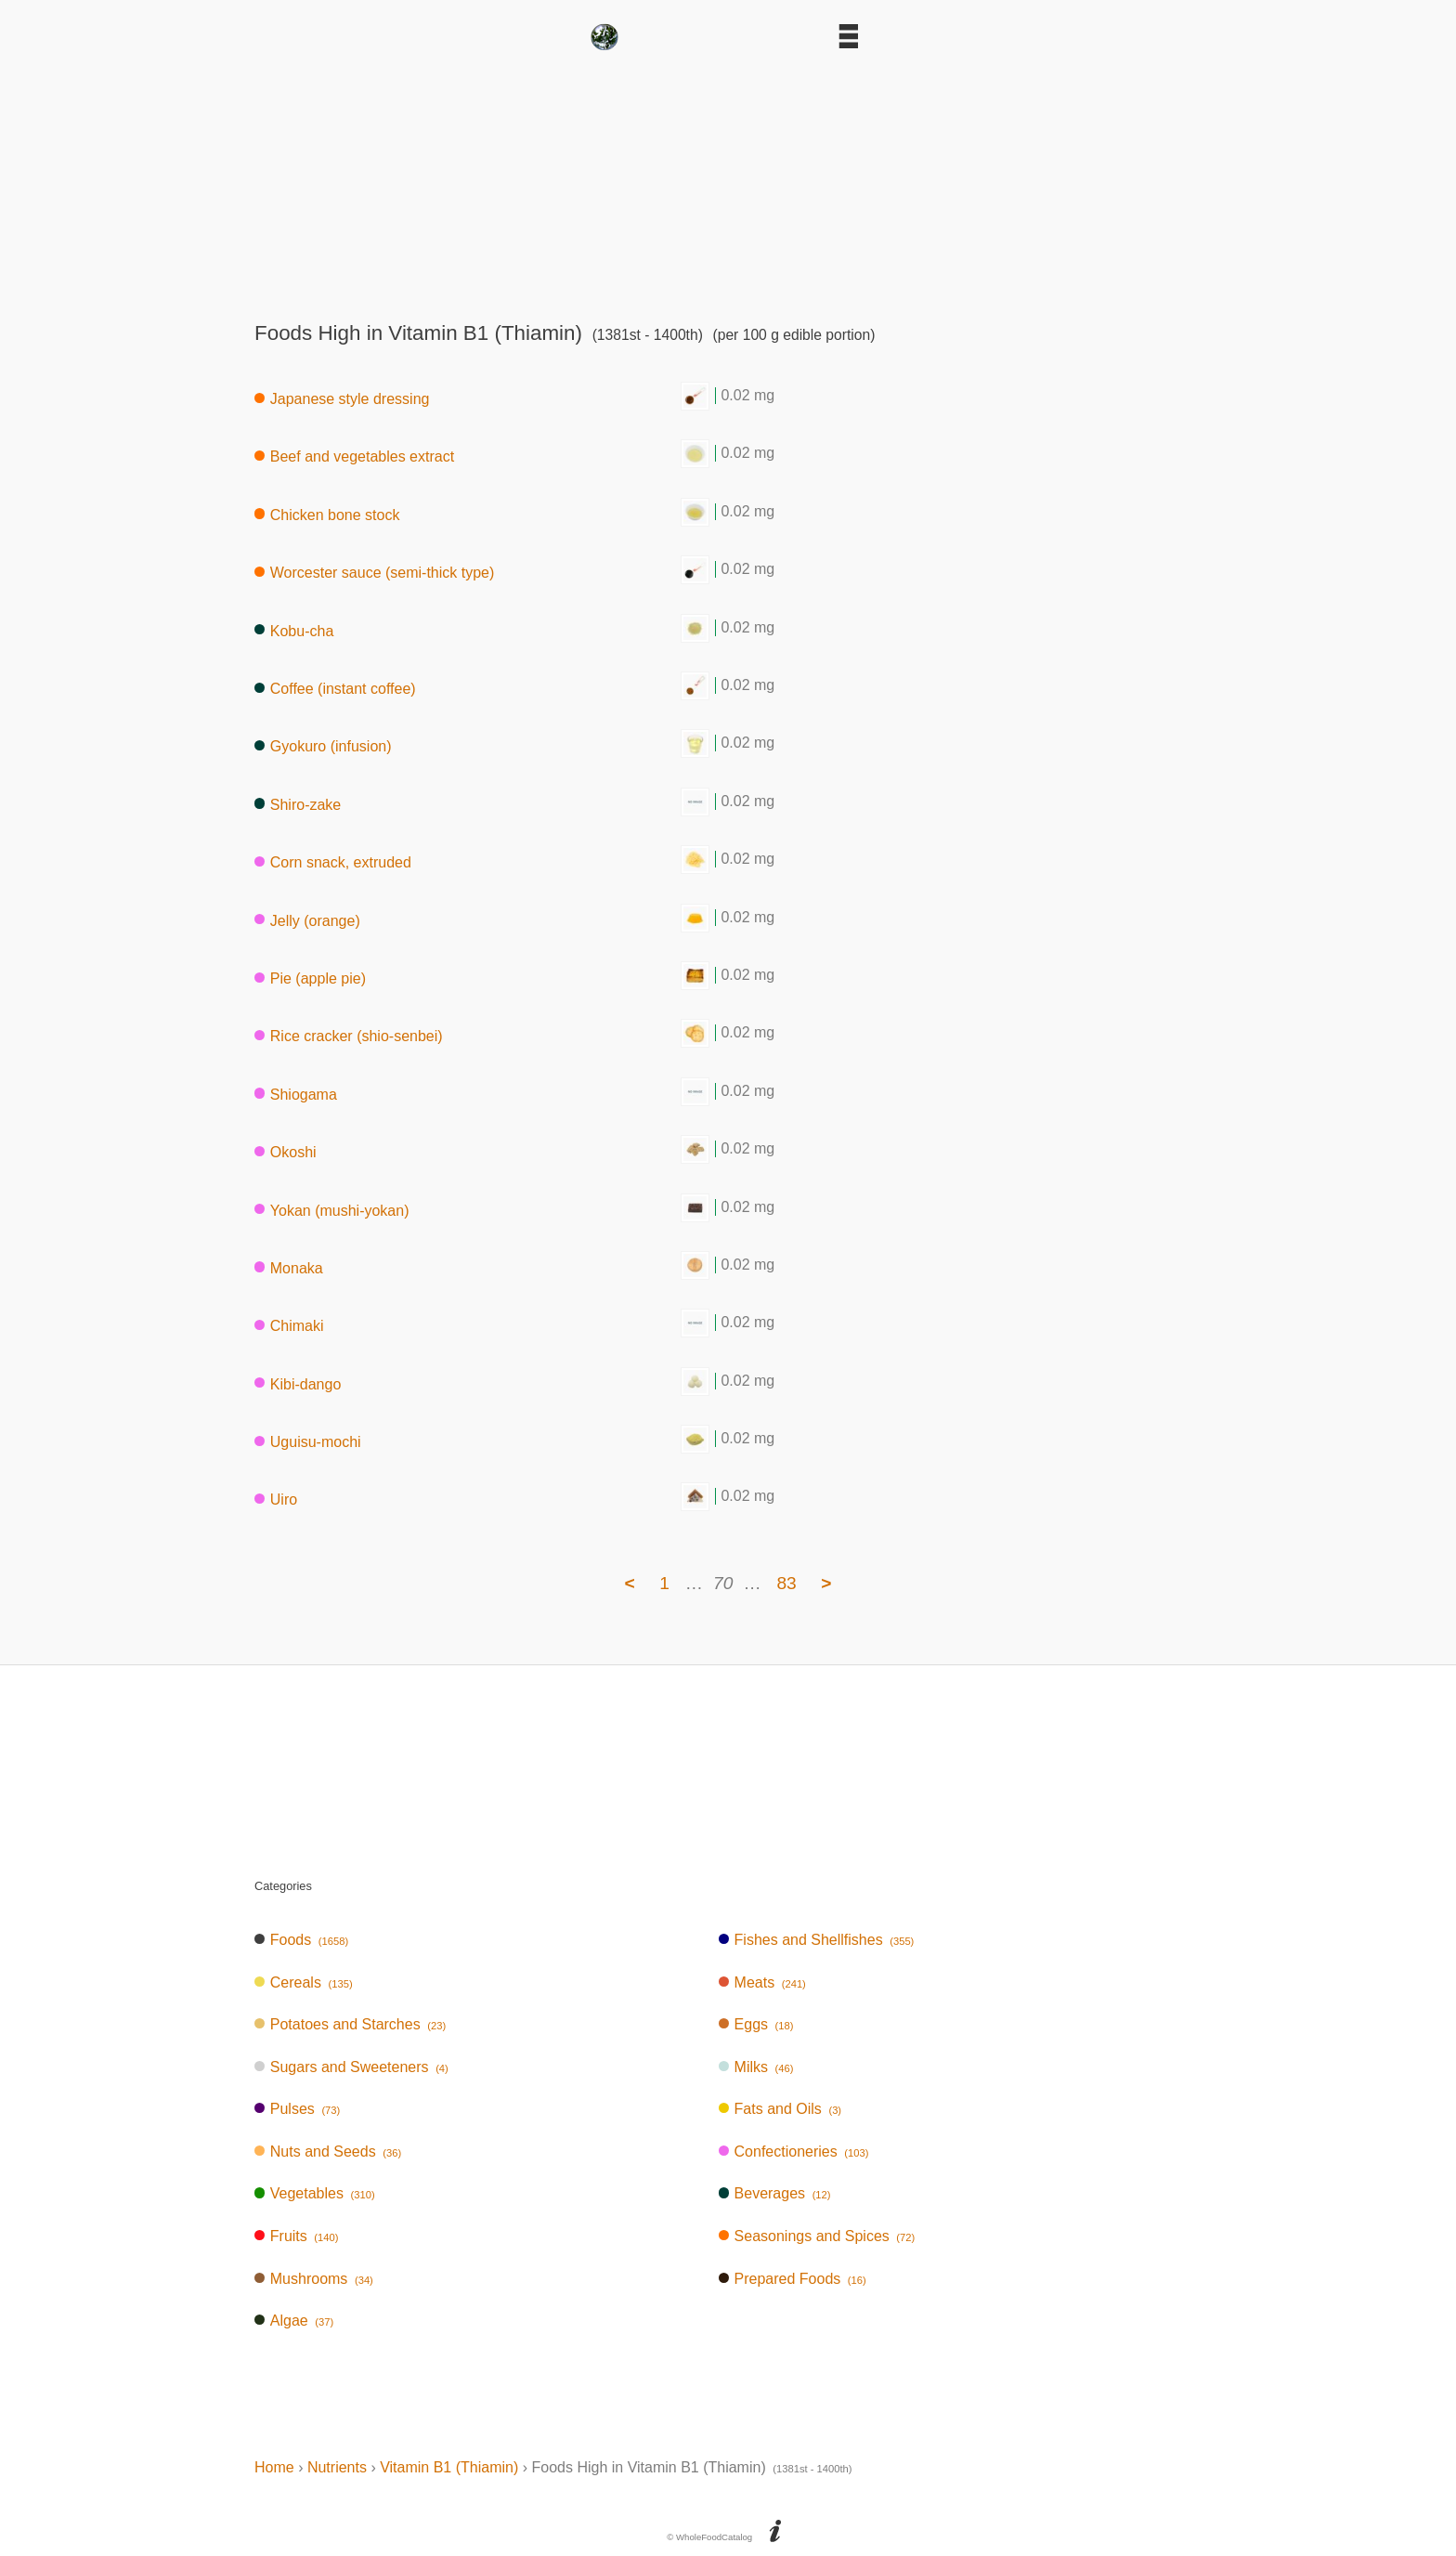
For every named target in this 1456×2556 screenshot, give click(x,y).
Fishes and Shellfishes (817, 1940)
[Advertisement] (728, 180)
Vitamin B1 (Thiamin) (449, 2467)
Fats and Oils (780, 2109)
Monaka (288, 1267)
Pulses (297, 2109)
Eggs (756, 2024)
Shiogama (295, 1094)
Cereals (303, 1982)
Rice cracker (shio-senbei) (348, 1036)
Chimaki (289, 1326)
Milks (756, 2067)
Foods (301, 1940)
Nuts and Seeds (327, 2151)
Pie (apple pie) (310, 978)
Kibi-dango (297, 1383)
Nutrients (337, 2467)
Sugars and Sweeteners (351, 2067)
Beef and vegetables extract (354, 456)
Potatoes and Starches (350, 2024)
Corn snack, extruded (332, 862)
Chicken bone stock (326, 514)
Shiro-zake (297, 804)
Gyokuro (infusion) (323, 746)
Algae (293, 2320)
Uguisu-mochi (307, 1442)
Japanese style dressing (341, 399)
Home (274, 2467)
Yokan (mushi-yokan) (331, 1210)
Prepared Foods (792, 2279)
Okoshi (285, 1152)
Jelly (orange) (307, 920)
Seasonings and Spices (817, 2236)
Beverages (775, 2193)
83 (786, 1583)
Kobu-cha (293, 630)
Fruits (296, 2236)
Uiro (275, 1499)
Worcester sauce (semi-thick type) (374, 572)
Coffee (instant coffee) (335, 689)
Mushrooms (313, 2279)
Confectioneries (794, 2151)
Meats (762, 1982)
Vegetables (314, 2193)
